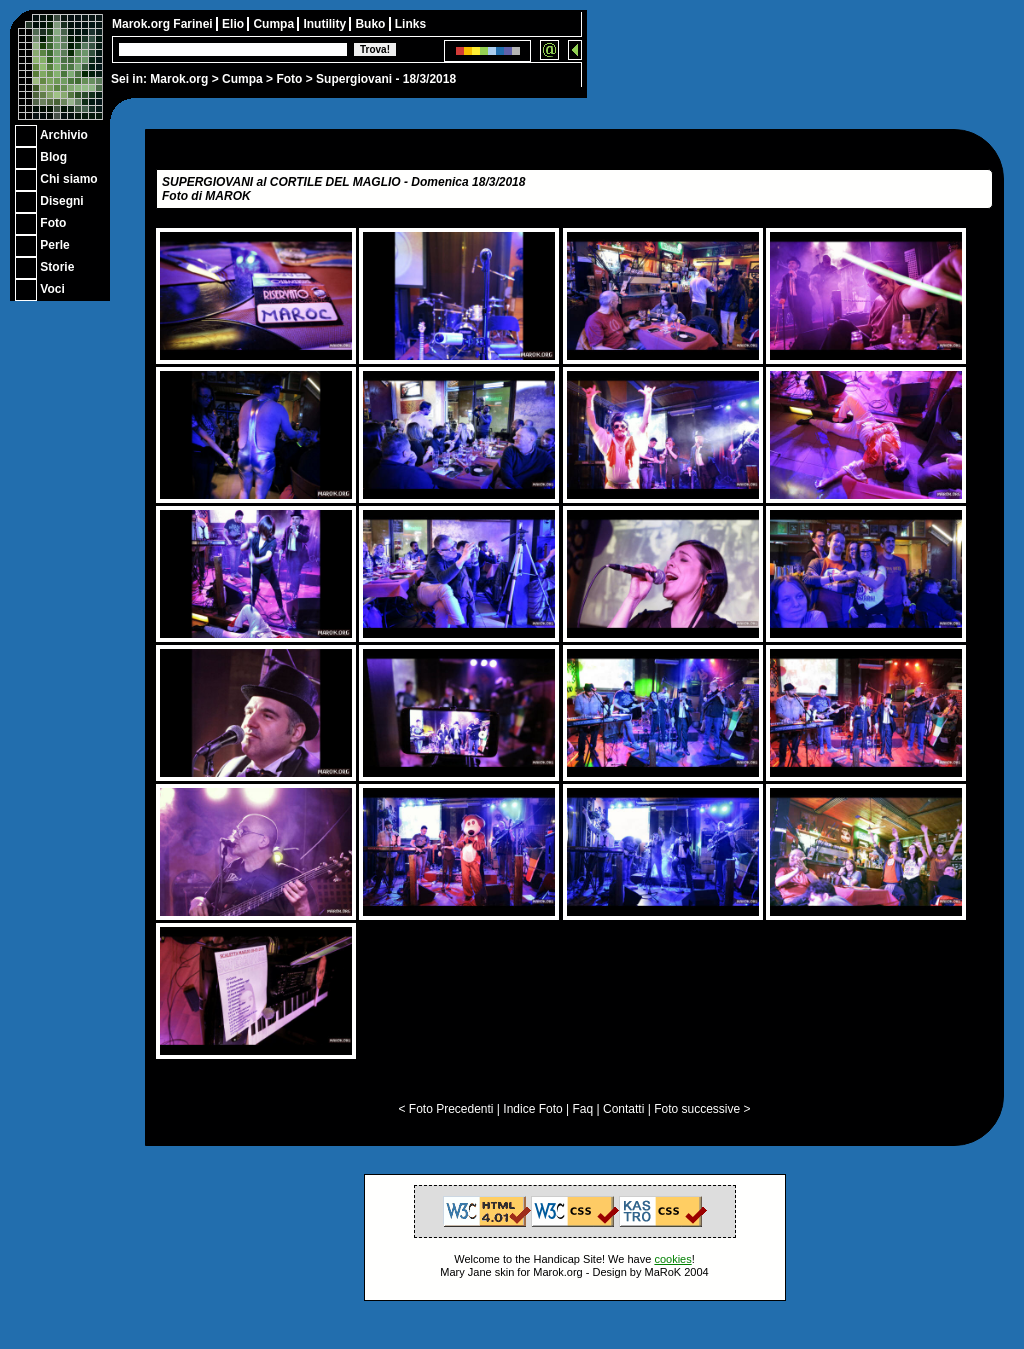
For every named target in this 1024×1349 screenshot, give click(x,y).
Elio (234, 24)
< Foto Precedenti (445, 1109)
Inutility (326, 24)
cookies (672, 1259)
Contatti (623, 1109)
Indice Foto (532, 1109)
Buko (371, 24)
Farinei (194, 24)
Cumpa (242, 79)
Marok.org (179, 79)
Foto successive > (702, 1109)
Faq (583, 1109)
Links (410, 24)
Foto (289, 79)
